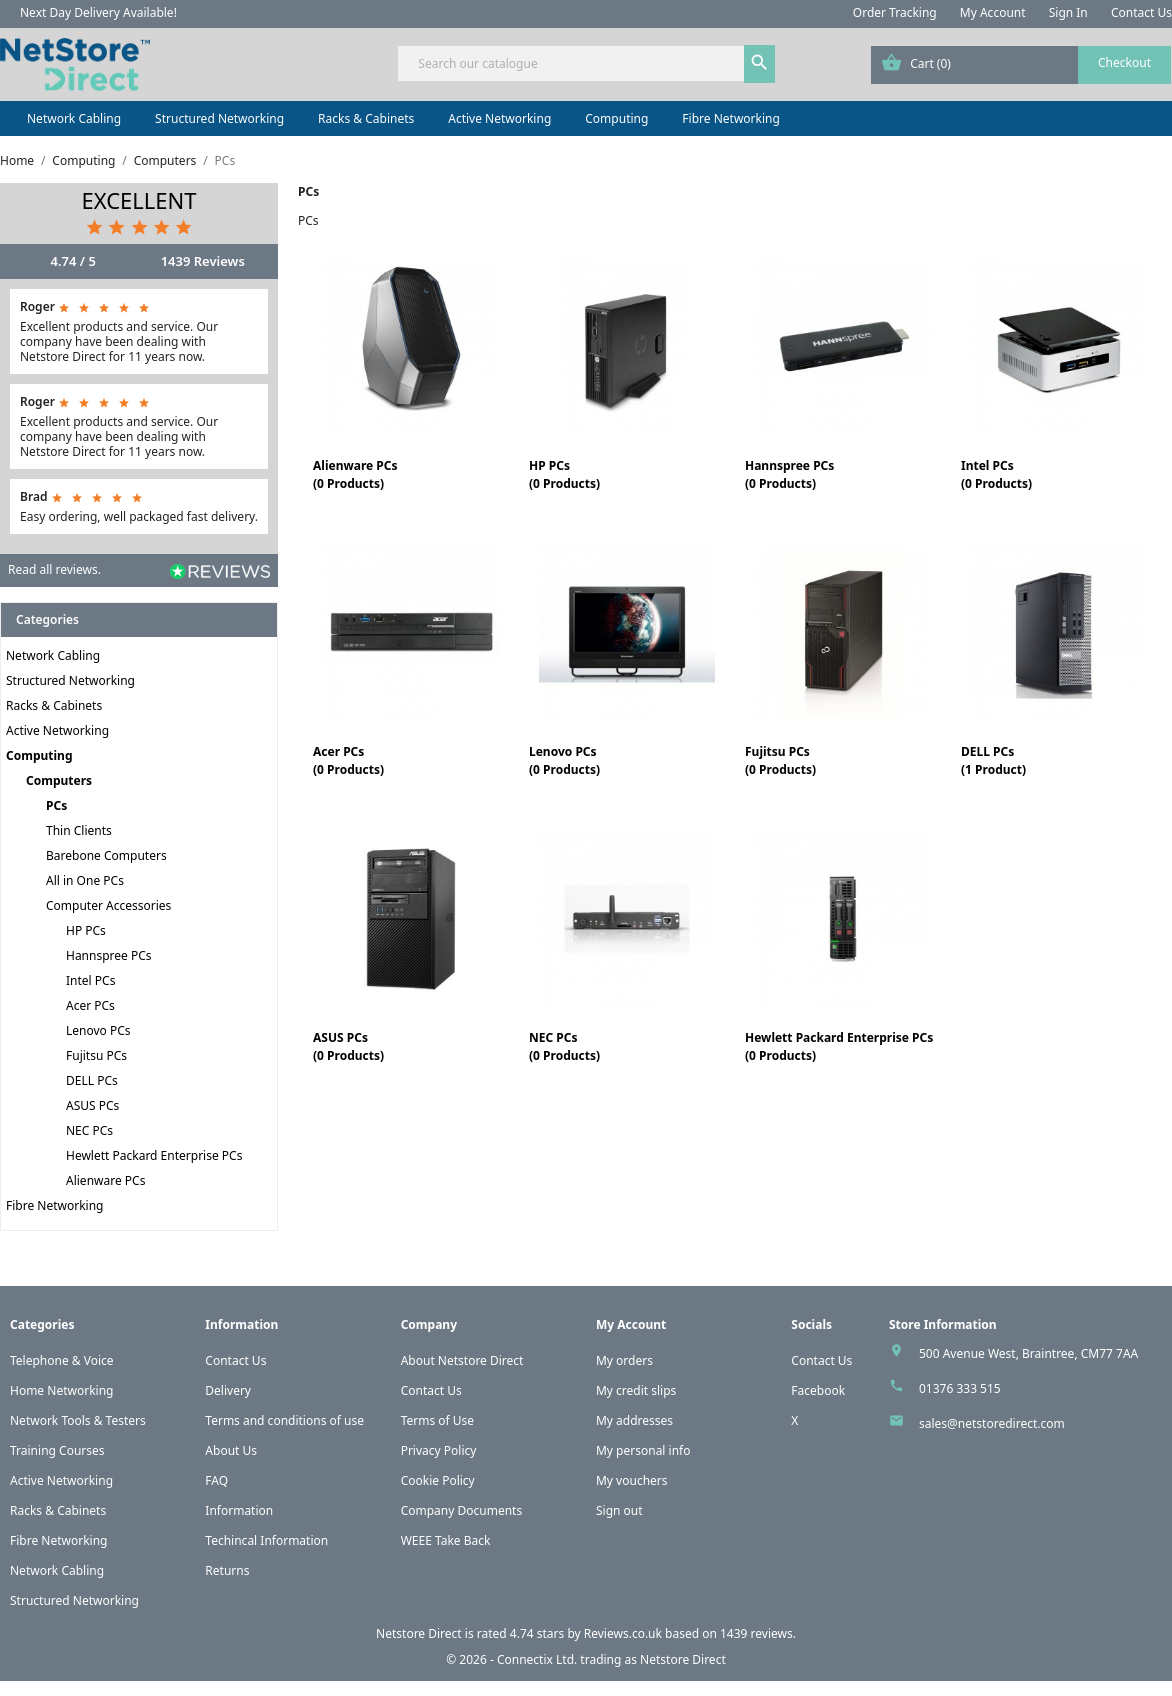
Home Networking (61, 1390)
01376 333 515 (960, 1388)
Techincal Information (266, 1540)
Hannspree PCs (109, 955)
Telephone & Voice (62, 1360)
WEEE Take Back (446, 1540)
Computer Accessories (108, 905)
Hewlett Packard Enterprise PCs (154, 1155)
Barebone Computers (106, 855)
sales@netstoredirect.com (992, 1423)
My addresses (634, 1420)
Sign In (1068, 12)
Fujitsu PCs (96, 1055)
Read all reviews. (54, 569)
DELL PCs (92, 1080)
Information (239, 1510)
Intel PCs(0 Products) (996, 474)
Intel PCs (90, 980)
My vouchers (632, 1480)
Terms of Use (437, 1420)
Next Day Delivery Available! (98, 12)
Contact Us (1141, 12)
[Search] (585, 63)
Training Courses (57, 1450)
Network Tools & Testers (78, 1420)
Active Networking (499, 118)
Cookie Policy (438, 1480)
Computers (59, 780)
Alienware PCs (105, 1180)
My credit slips (636, 1390)
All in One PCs (85, 880)
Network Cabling (74, 118)
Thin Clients (79, 830)
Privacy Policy (439, 1450)
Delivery (228, 1390)
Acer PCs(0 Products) (348, 760)
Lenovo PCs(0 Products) (564, 760)
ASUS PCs (92, 1105)
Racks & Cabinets (366, 118)
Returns (227, 1570)
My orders (624, 1360)
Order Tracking (895, 12)
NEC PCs (89, 1130)
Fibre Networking (730, 118)
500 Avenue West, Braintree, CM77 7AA (1028, 1353)
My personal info (643, 1450)
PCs (56, 805)
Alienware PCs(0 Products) (355, 474)
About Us (231, 1450)
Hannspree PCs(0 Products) (789, 474)
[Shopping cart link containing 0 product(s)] (1021, 65)
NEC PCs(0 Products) (564, 1046)
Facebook (818, 1390)
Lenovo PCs (98, 1030)
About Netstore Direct (462, 1360)
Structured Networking (219, 118)
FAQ (216, 1480)
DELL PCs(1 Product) (993, 760)
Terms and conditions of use (284, 1420)
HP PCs (86, 930)
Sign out (619, 1510)
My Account (993, 12)
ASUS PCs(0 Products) (348, 1046)
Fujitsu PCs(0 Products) (780, 760)
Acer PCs (90, 1005)
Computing (616, 118)
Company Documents (462, 1510)
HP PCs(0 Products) (564, 474)
